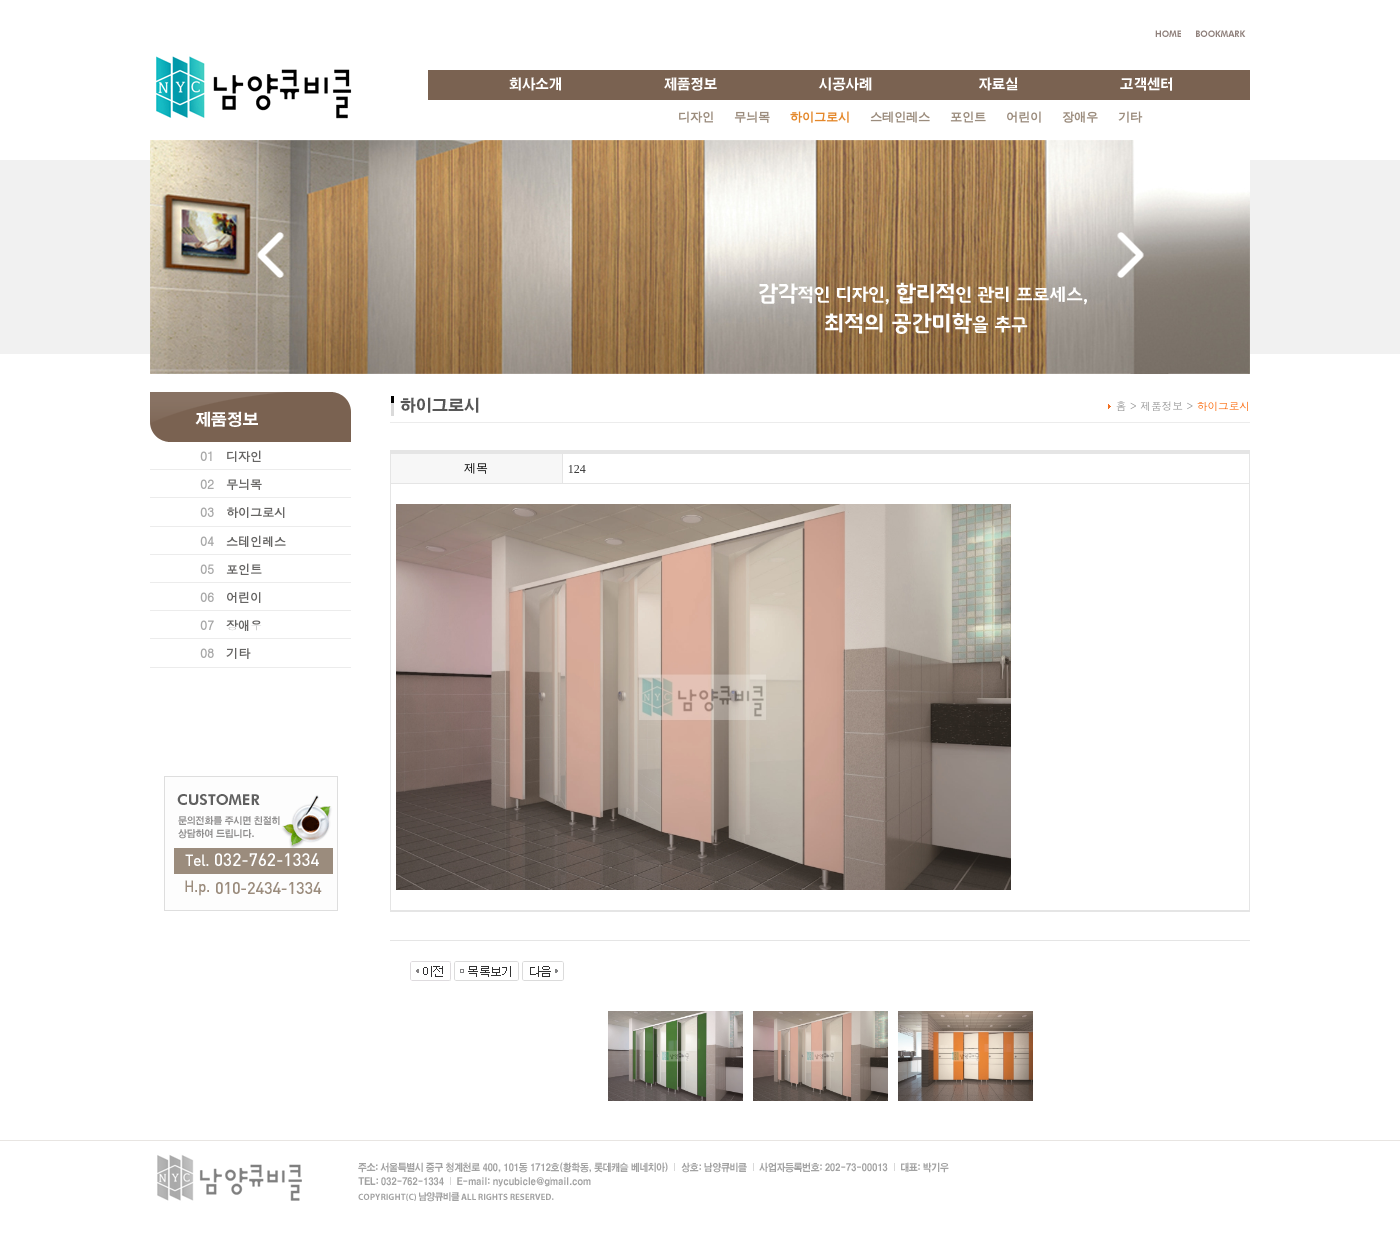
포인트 (968, 117)
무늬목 (752, 117)
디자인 (696, 117)
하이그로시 (256, 511)
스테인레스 (900, 117)
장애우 (1080, 117)
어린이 (1024, 117)
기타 (1130, 117)
